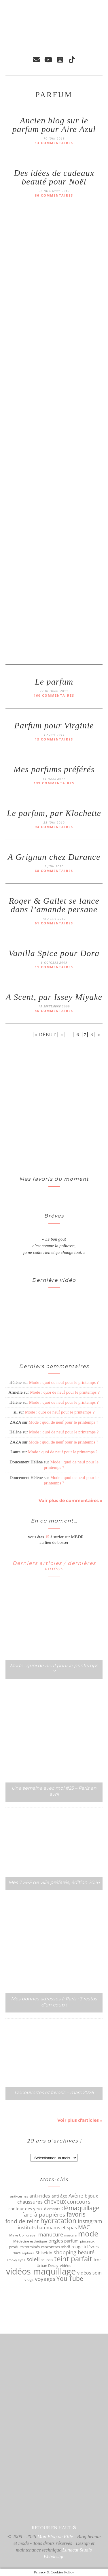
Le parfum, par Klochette (54, 813)
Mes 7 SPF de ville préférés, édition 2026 (54, 1882)
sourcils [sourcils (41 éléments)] (47, 2260)
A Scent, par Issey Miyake (54, 997)
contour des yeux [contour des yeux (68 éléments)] (25, 2208)
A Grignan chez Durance (53, 857)
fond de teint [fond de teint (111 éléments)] (22, 2221)
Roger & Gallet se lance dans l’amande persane (54, 905)
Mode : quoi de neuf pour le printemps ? (64, 1382)
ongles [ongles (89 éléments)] (55, 2240)
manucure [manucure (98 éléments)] (50, 2234)
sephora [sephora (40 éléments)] (28, 2253)
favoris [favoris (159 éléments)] (76, 2214)
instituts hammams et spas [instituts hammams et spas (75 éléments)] (47, 2227)
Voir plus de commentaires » (71, 1500)
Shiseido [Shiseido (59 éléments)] (44, 2252)
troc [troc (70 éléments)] (97, 2259)
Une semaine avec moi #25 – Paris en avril (54, 1791)
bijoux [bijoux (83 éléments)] (91, 2195)
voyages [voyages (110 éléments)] (45, 2278)
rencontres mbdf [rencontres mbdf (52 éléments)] (55, 2246)
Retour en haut (54, 2527)
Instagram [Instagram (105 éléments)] (90, 2221)
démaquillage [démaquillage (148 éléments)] (80, 2208)
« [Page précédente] (61, 1034)
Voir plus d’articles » (80, 2120)
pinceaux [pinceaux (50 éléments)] (87, 2241)
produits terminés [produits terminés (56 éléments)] (24, 2246)
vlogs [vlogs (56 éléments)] (28, 2279)
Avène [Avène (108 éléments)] (76, 2195)
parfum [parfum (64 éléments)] (71, 2241)
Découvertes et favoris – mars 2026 (54, 2092)
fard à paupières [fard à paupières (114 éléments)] (43, 2214)
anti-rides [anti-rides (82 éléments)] (39, 2195)
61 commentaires (54, 923)
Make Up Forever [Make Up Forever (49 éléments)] (23, 2235)
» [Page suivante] (99, 1034)
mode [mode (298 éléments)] (88, 2233)
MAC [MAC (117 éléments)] (84, 2227)
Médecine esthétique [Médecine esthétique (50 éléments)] (30, 2241)
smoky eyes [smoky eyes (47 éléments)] (16, 2259)
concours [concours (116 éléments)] (78, 2201)
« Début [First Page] (45, 1034)
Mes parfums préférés (54, 769)
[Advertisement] (29, 1107)
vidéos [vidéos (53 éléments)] (65, 2265)
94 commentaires (54, 827)
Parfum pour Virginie (54, 725)
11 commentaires (54, 967)
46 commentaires (54, 1011)
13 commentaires (54, 143)
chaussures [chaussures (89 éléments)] (30, 2201)
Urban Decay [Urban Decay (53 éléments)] (47, 2265)
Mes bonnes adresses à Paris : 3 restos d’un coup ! (54, 2002)
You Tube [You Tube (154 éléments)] (69, 2278)
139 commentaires (54, 783)
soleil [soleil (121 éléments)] (33, 2259)
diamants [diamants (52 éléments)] (52, 2208)
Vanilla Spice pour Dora (54, 953)
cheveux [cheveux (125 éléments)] (55, 2201)
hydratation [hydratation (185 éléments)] (58, 2220)
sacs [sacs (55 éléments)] (16, 2252)
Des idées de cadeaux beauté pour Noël (54, 177)
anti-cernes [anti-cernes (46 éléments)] (19, 2196)
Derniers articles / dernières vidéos (54, 1566)
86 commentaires (54, 195)
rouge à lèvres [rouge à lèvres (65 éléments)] (85, 2246)
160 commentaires (54, 695)
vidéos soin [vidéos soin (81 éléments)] (89, 2272)
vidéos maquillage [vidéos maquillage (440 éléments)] (41, 2271)
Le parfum (54, 681)
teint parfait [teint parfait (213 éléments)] (73, 2258)
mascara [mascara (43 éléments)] (70, 2235)
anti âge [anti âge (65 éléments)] (59, 2196)
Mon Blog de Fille (55, 2536)
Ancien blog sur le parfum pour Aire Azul (54, 125)
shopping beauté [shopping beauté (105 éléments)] (74, 2252)
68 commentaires (54, 870)
